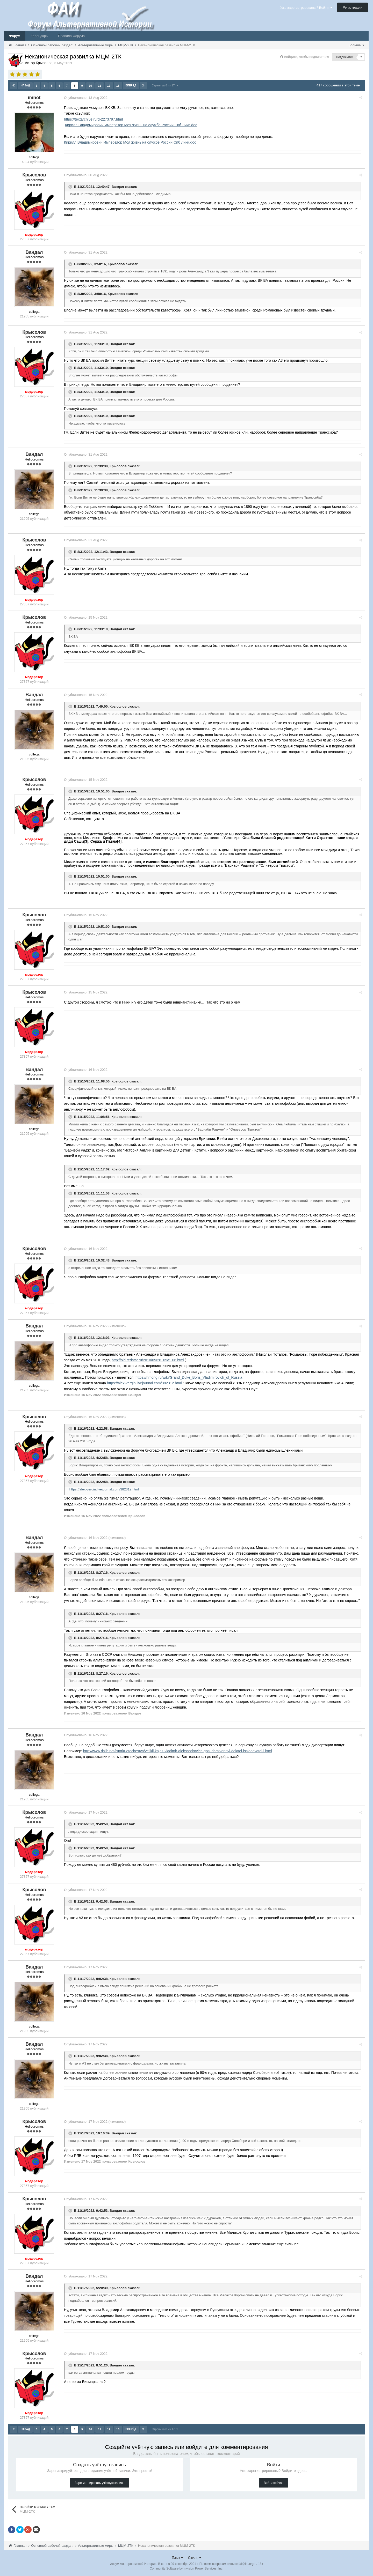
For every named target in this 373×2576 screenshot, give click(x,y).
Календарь (39, 36)
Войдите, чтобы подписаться (306, 57)
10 (90, 85)
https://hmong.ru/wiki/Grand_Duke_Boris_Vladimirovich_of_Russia (188, 1377)
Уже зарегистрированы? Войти (306, 8)
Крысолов (116, 264)
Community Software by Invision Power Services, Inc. (186, 2568)
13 (117, 85)
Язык (177, 2558)
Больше (356, 45)
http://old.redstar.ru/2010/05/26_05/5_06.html (148, 1360)
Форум (14, 36)
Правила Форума (71, 36)
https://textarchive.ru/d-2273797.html (93, 119)
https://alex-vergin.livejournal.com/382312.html (144, 1383)
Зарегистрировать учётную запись (99, 2483)
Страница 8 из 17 (165, 85)
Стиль (195, 2558)
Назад (25, 85)
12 (108, 85)
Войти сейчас (273, 2483)
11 (99, 85)
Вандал (117, 187)
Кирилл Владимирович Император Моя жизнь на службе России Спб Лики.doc (131, 125)
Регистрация (352, 7)
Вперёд (130, 85)
